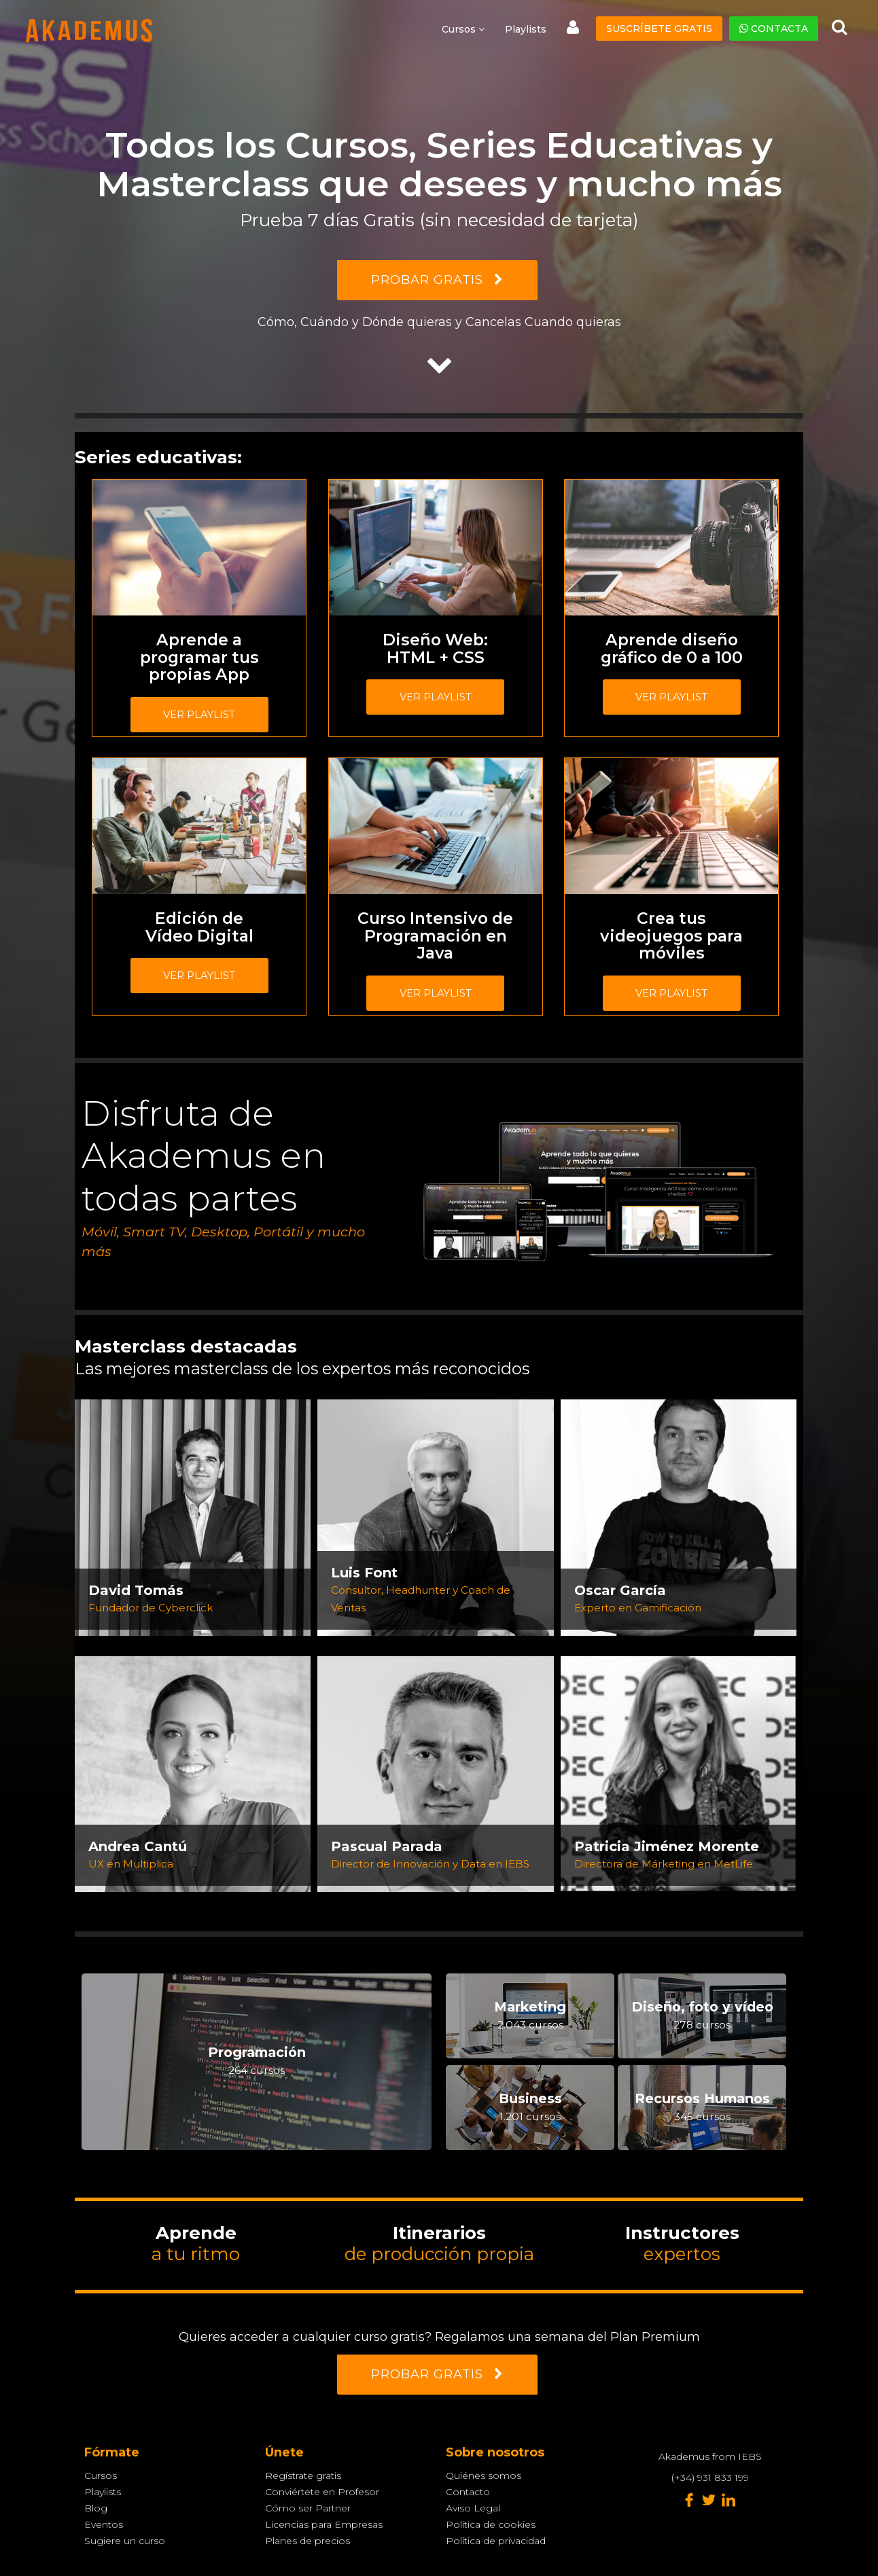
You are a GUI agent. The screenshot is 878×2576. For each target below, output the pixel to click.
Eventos (103, 2524)
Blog (95, 2508)
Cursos (100, 2475)
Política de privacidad (496, 2541)
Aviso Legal (473, 2508)
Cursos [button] (463, 29)
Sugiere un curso (124, 2541)
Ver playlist (199, 714)
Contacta (773, 28)
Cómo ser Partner (308, 2508)
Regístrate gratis (303, 2475)
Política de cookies (490, 2524)
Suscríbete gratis (659, 28)
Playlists (525, 29)
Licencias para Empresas (324, 2524)
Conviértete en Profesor (322, 2492)
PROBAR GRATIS (437, 279)
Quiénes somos (483, 2475)
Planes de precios (307, 2541)
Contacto (468, 2492)
